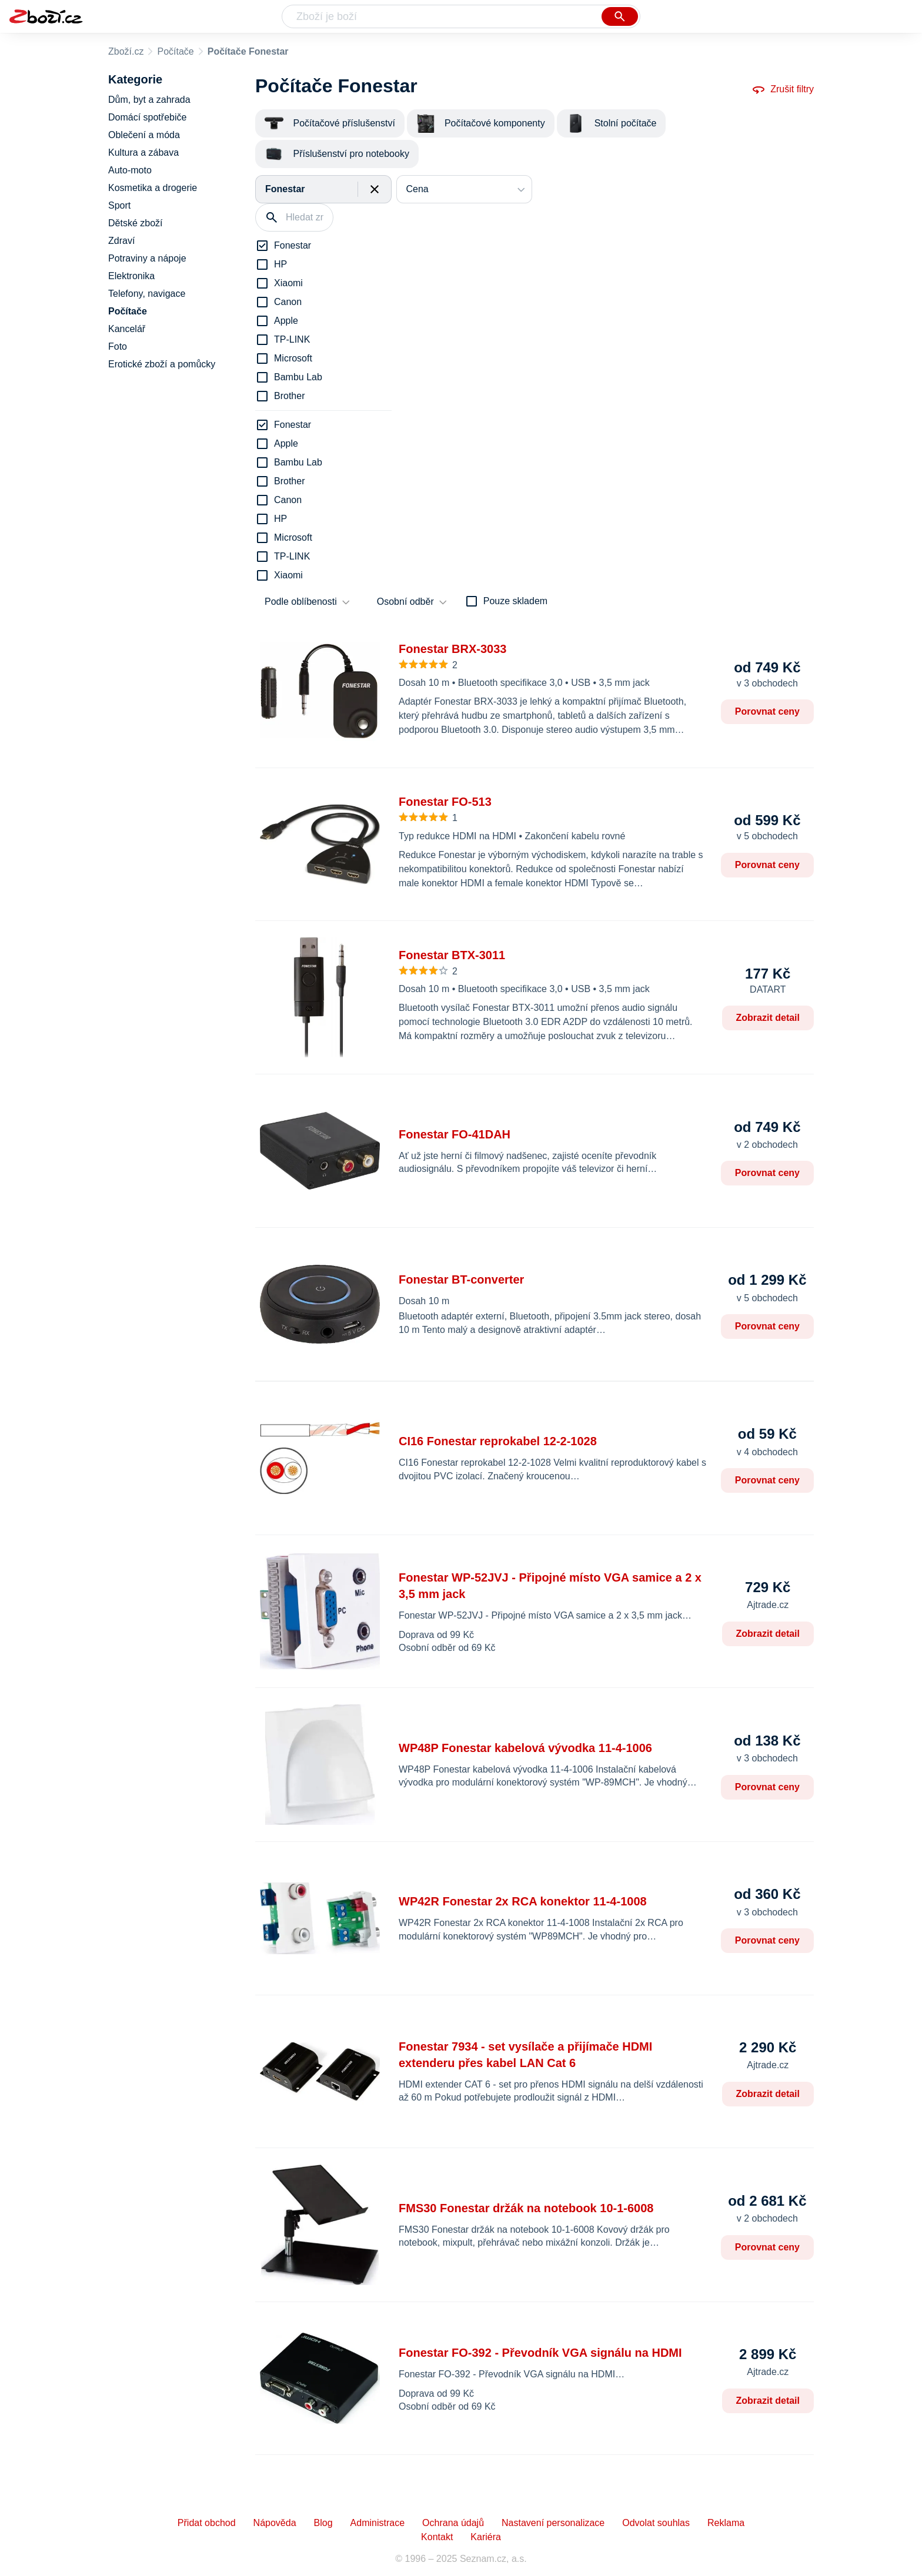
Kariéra (485, 2537)
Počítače (175, 51)
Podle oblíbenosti (301, 602)
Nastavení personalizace (553, 2523)
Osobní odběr (405, 602)
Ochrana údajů (453, 2523)
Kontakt (437, 2537)
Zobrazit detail (768, 1018)
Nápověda (274, 2523)
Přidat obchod (207, 2523)
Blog (323, 2523)
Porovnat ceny (767, 711)
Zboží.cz (125, 51)
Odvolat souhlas (656, 2523)
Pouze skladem (515, 601)
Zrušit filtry (782, 89)
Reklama (725, 2523)
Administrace (377, 2523)
